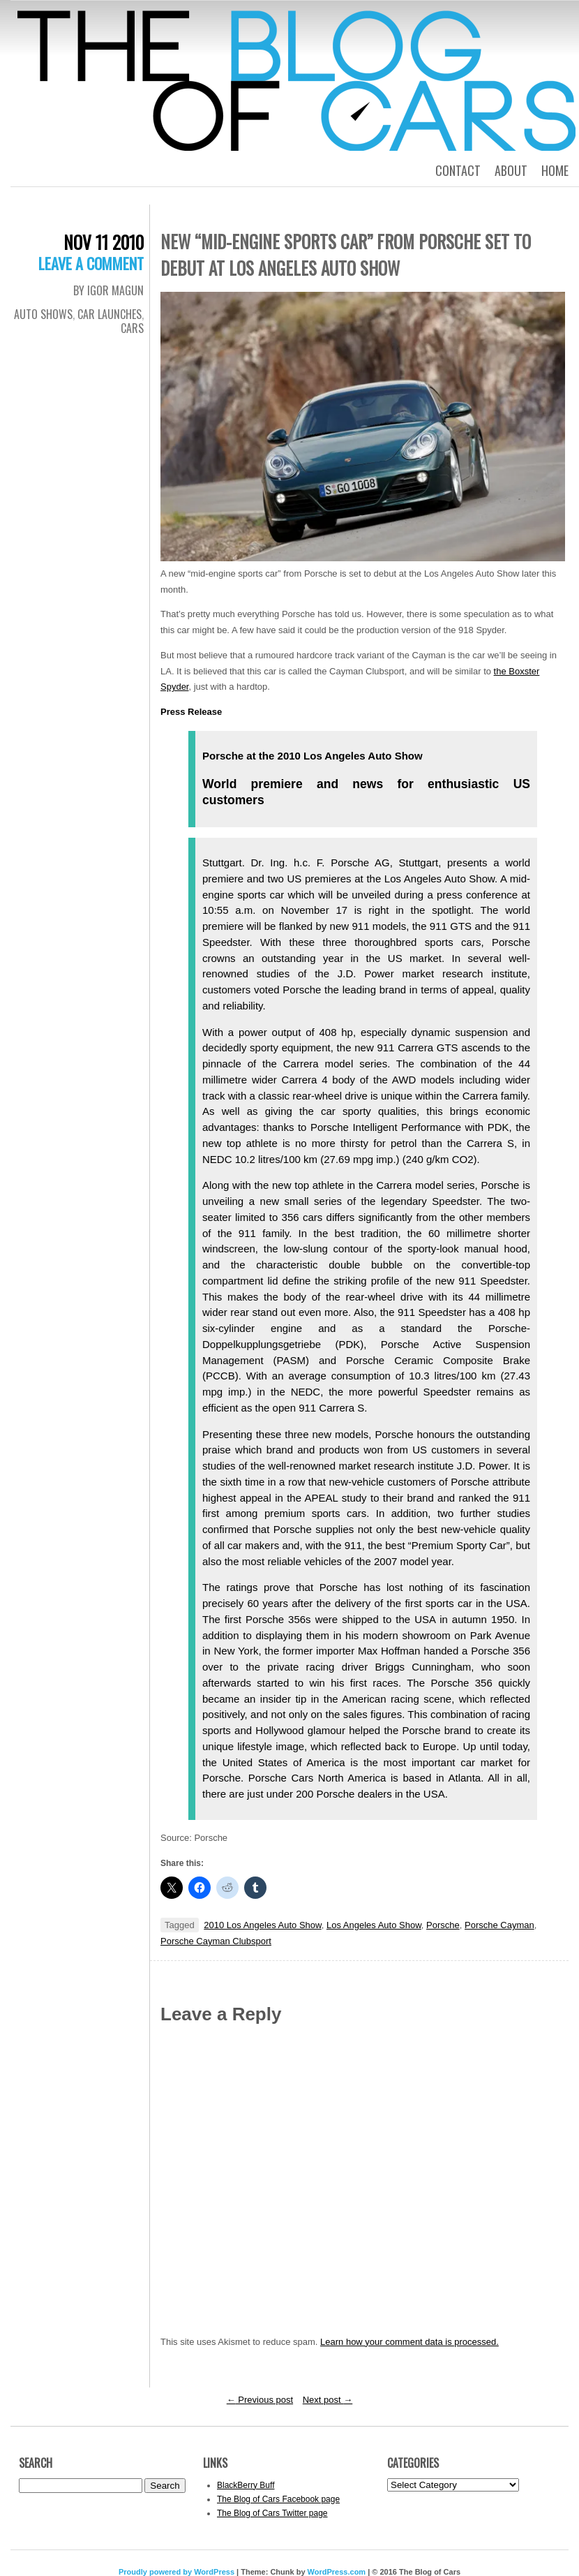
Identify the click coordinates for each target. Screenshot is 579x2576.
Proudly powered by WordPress (176, 2572)
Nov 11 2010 (103, 242)
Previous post (260, 2399)
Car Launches (109, 314)
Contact (458, 170)
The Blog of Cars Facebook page (278, 2499)
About (511, 170)
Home (555, 170)
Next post (328, 2399)
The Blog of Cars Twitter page (272, 2513)
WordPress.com (337, 2572)
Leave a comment (91, 263)
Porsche (443, 1925)
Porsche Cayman (499, 1925)
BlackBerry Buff (245, 2485)
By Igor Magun (108, 290)
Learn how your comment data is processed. (409, 2342)
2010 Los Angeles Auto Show (262, 1925)
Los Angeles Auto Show (373, 1925)
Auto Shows (43, 314)
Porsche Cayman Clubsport (215, 1941)
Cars (132, 328)
